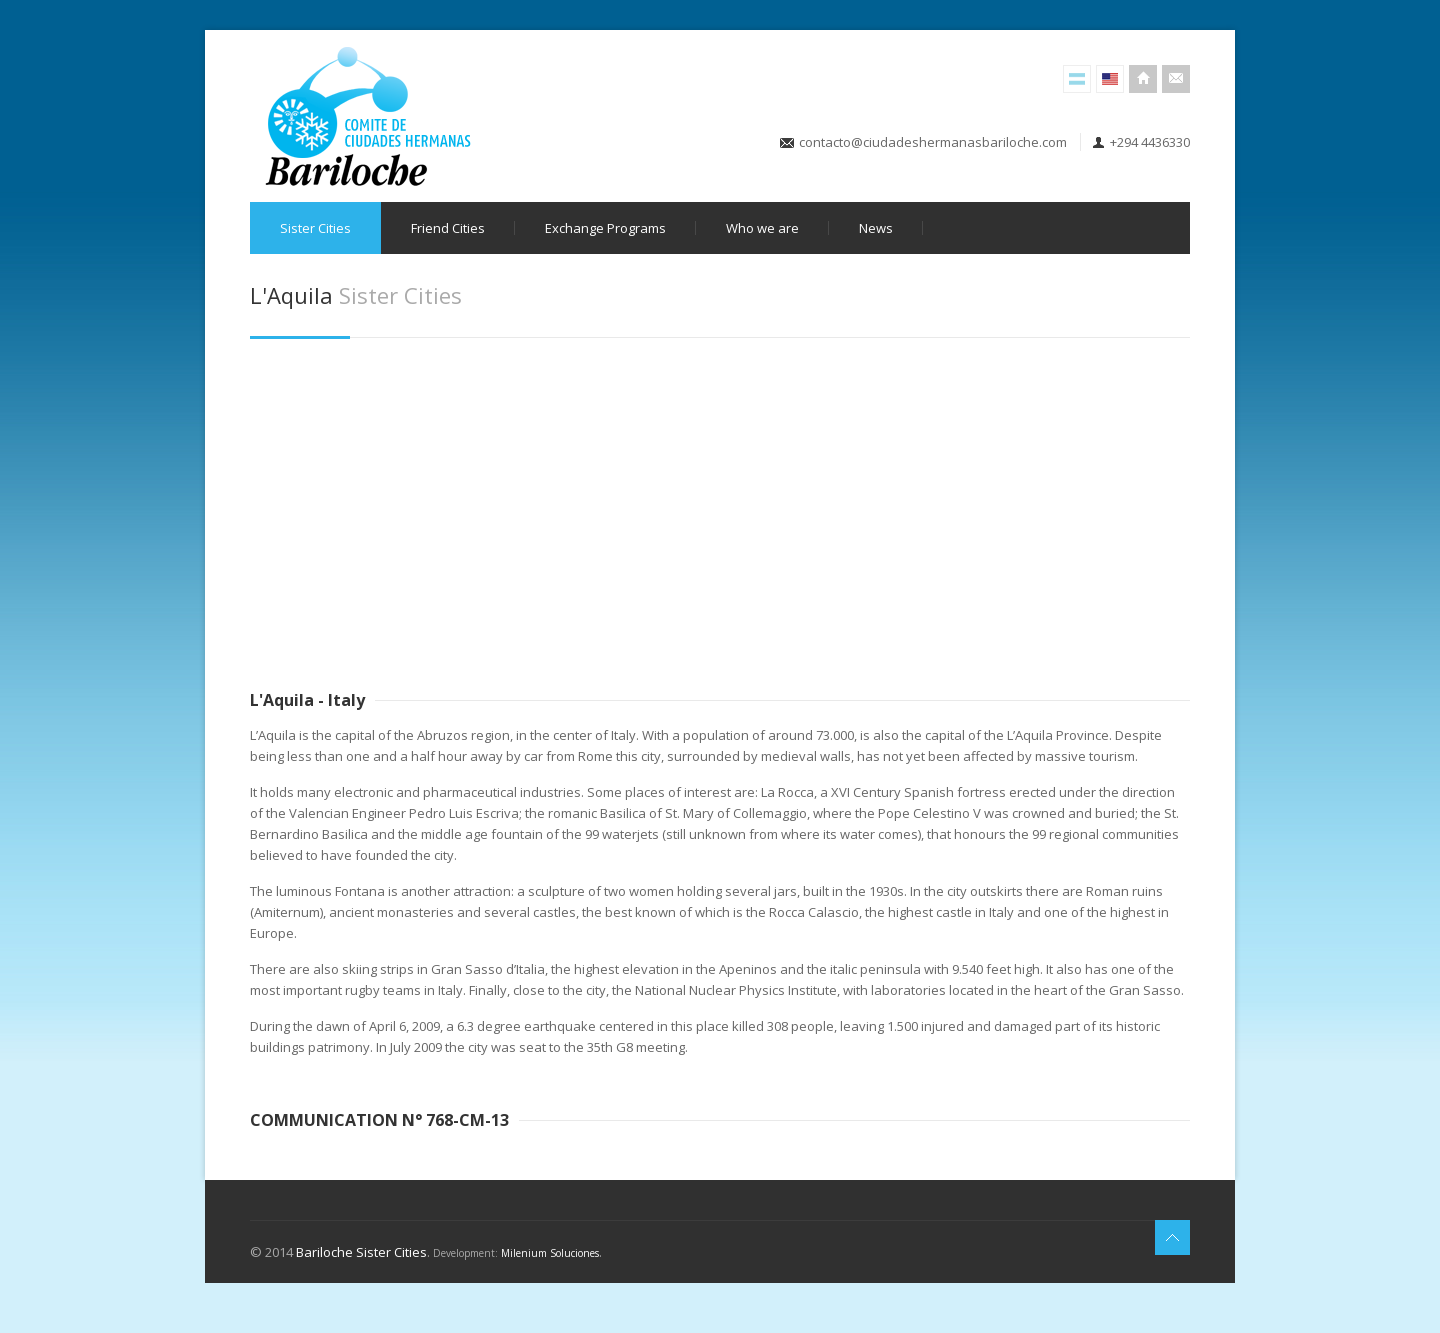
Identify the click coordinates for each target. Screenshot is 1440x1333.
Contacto (1176, 79)
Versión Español (1077, 79)
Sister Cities (315, 228)
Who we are (762, 228)
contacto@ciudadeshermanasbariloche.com (933, 142)
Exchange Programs (605, 228)
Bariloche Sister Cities (361, 1252)
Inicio (1143, 79)
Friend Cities (448, 228)
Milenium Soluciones (550, 1253)
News (876, 228)
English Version (1110, 79)
